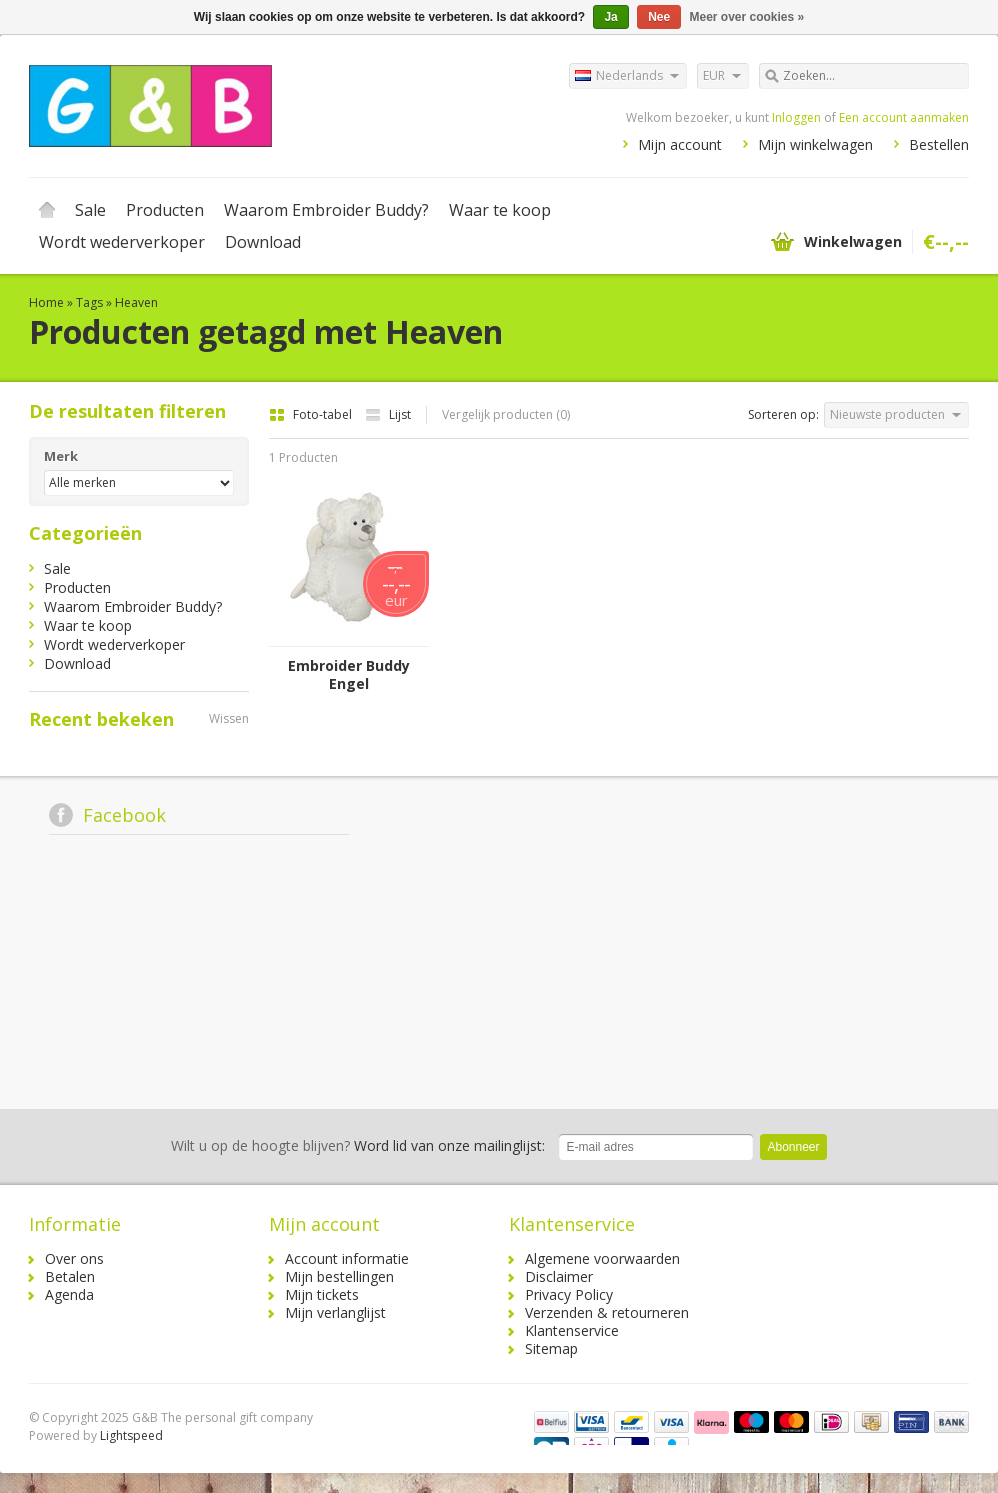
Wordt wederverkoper (122, 242)
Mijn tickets (322, 1294)
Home (47, 210)
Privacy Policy (569, 1294)
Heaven (136, 302)
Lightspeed (131, 1435)
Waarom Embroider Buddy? (326, 210)
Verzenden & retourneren (607, 1312)
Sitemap (551, 1348)
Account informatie (347, 1258)
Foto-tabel (312, 414)
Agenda (69, 1294)
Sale (90, 210)
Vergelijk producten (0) (506, 414)
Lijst (388, 414)
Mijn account (680, 144)
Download (263, 242)
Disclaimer (559, 1276)
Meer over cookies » (747, 17)
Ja (610, 17)
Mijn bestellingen (339, 1276)
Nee (659, 17)
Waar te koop (500, 210)
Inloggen (796, 117)
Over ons (74, 1258)
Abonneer (793, 1147)
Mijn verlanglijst (335, 1312)
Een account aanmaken (904, 117)
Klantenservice (572, 1330)
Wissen (229, 718)
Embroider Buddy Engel (349, 675)
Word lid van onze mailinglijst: (358, 1145)
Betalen (70, 1276)
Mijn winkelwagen (815, 144)
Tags (89, 302)
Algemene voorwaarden (602, 1258)
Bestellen (939, 144)
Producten (165, 210)
